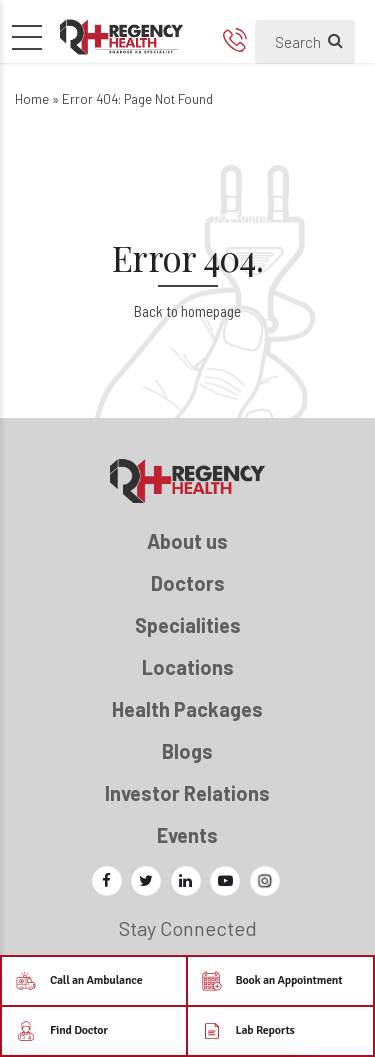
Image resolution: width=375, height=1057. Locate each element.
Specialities (188, 625)
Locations (188, 667)
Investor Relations (187, 793)
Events (187, 835)
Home (32, 99)
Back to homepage (187, 311)
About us (187, 541)
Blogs (187, 751)
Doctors (188, 583)
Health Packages (187, 709)
